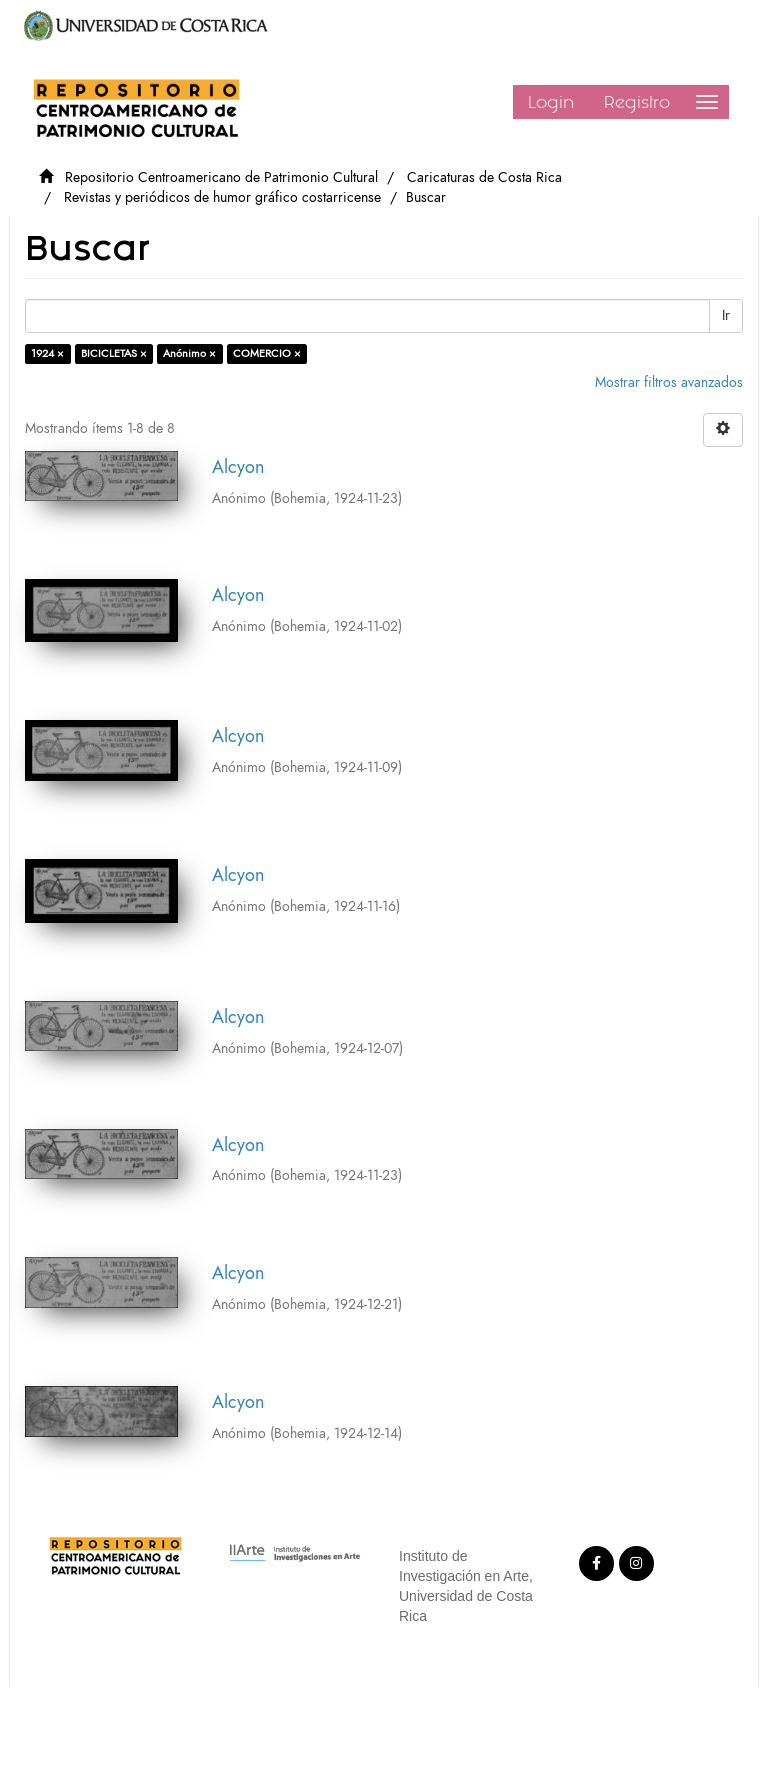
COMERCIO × (267, 353)
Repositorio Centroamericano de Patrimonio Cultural (221, 177)
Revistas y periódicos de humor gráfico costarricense (222, 197)
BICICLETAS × (114, 353)
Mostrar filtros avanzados (669, 382)
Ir (726, 315)
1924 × (47, 353)
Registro (637, 102)
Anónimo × (189, 353)
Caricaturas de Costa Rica (484, 177)
